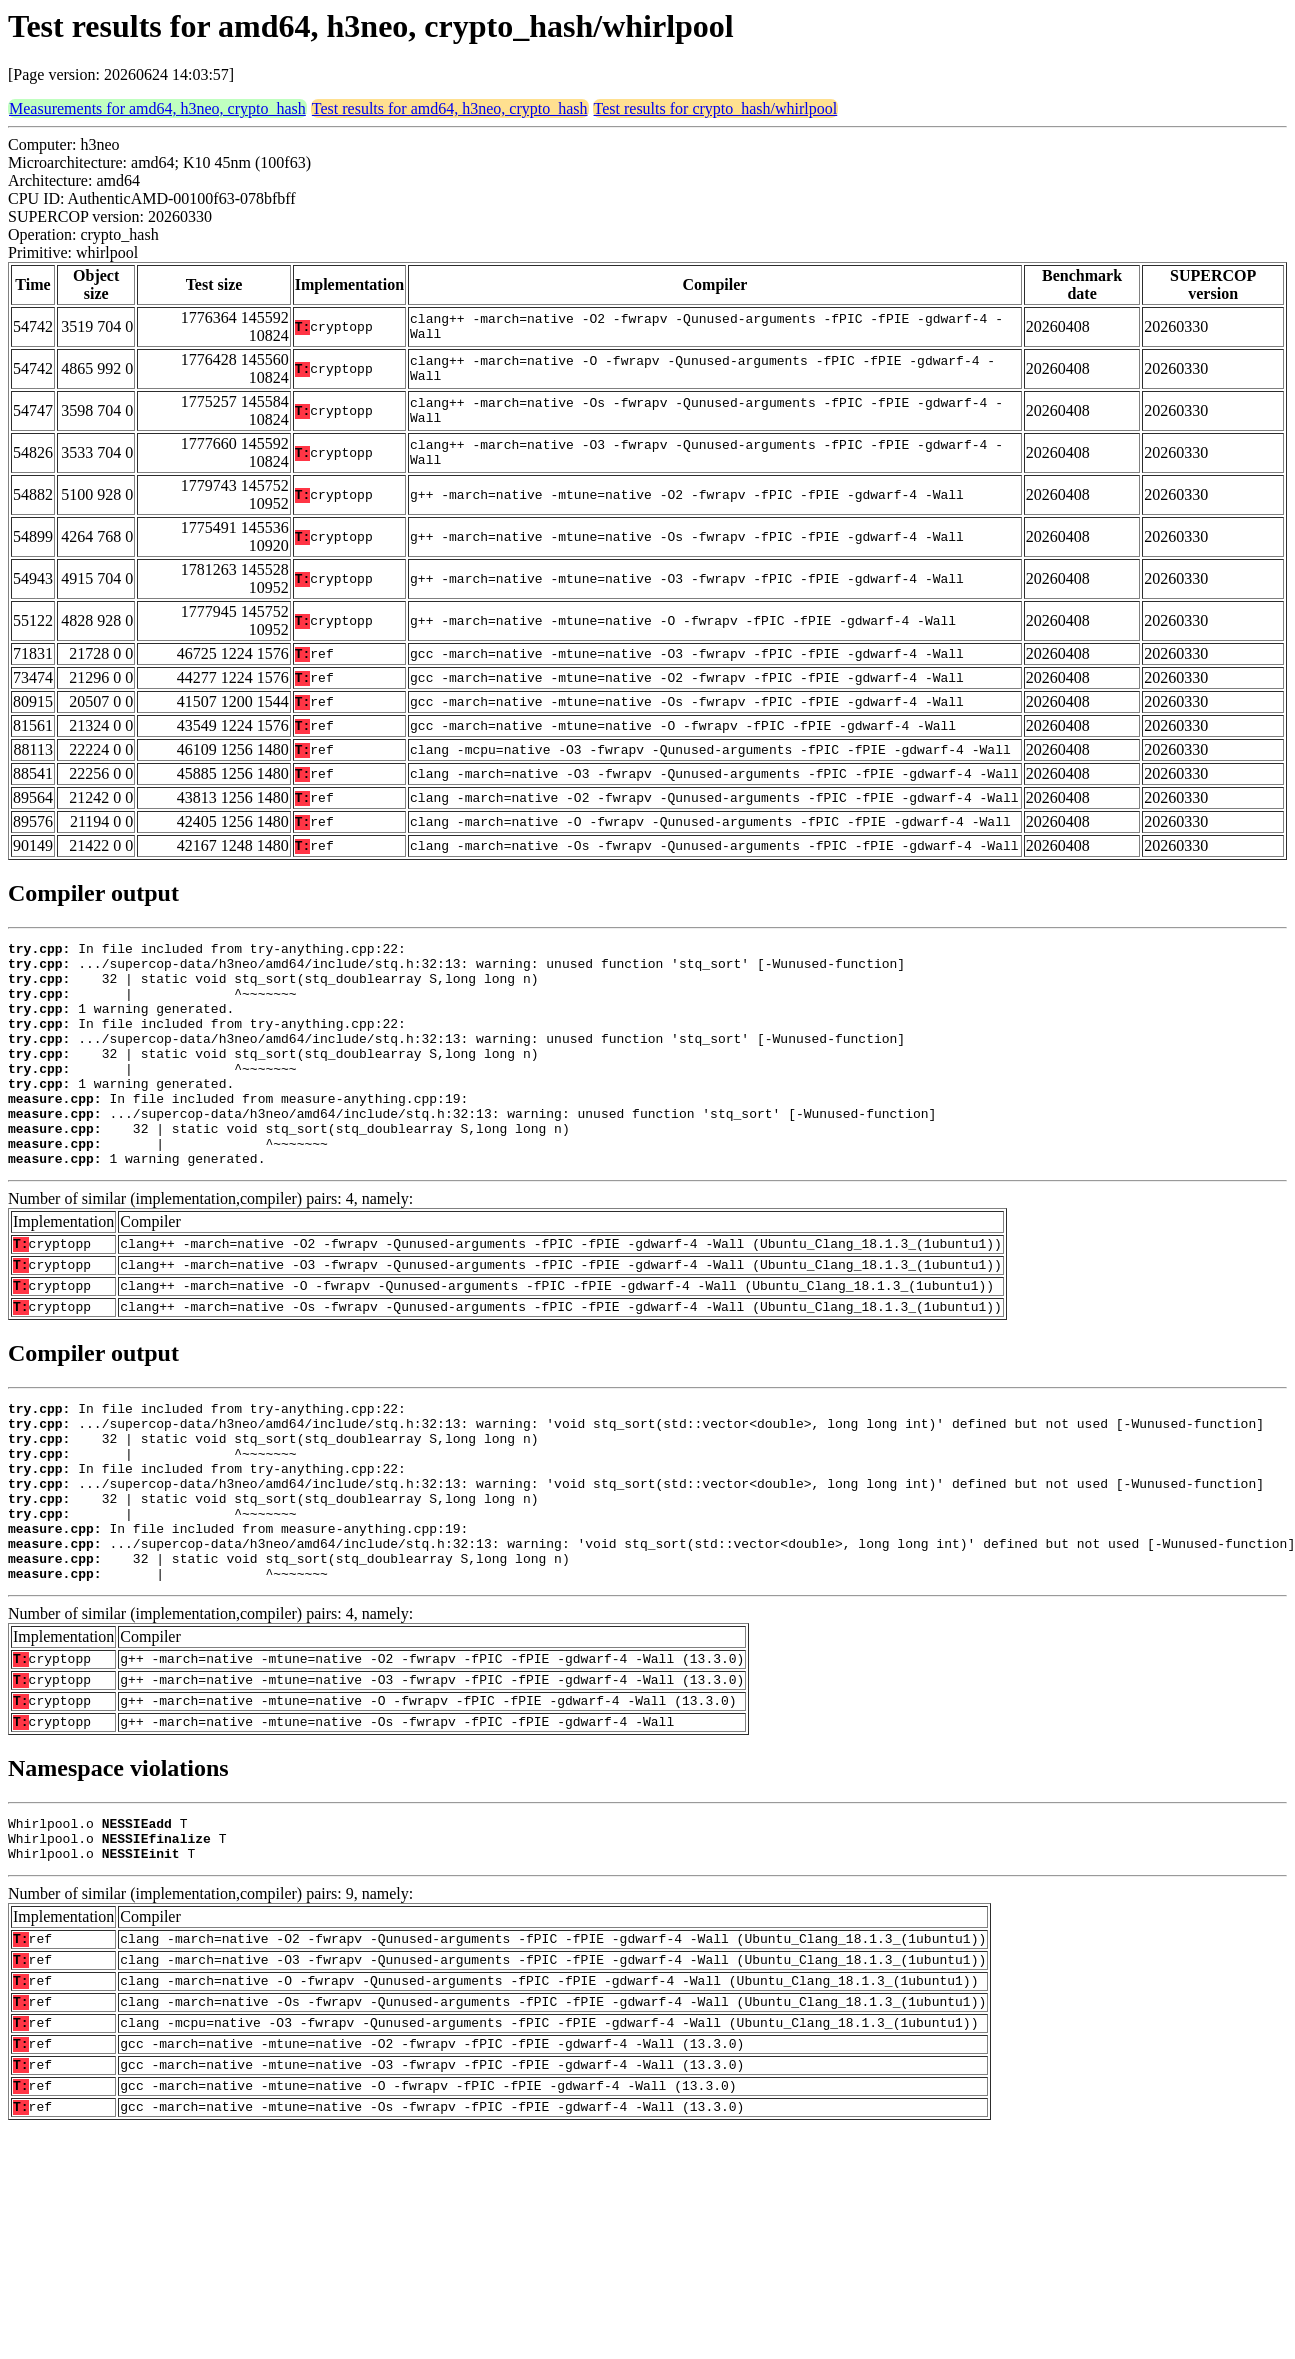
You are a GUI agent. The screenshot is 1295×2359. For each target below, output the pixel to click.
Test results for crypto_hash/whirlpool (716, 108)
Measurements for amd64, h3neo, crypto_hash (157, 108)
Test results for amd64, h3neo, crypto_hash (450, 108)
